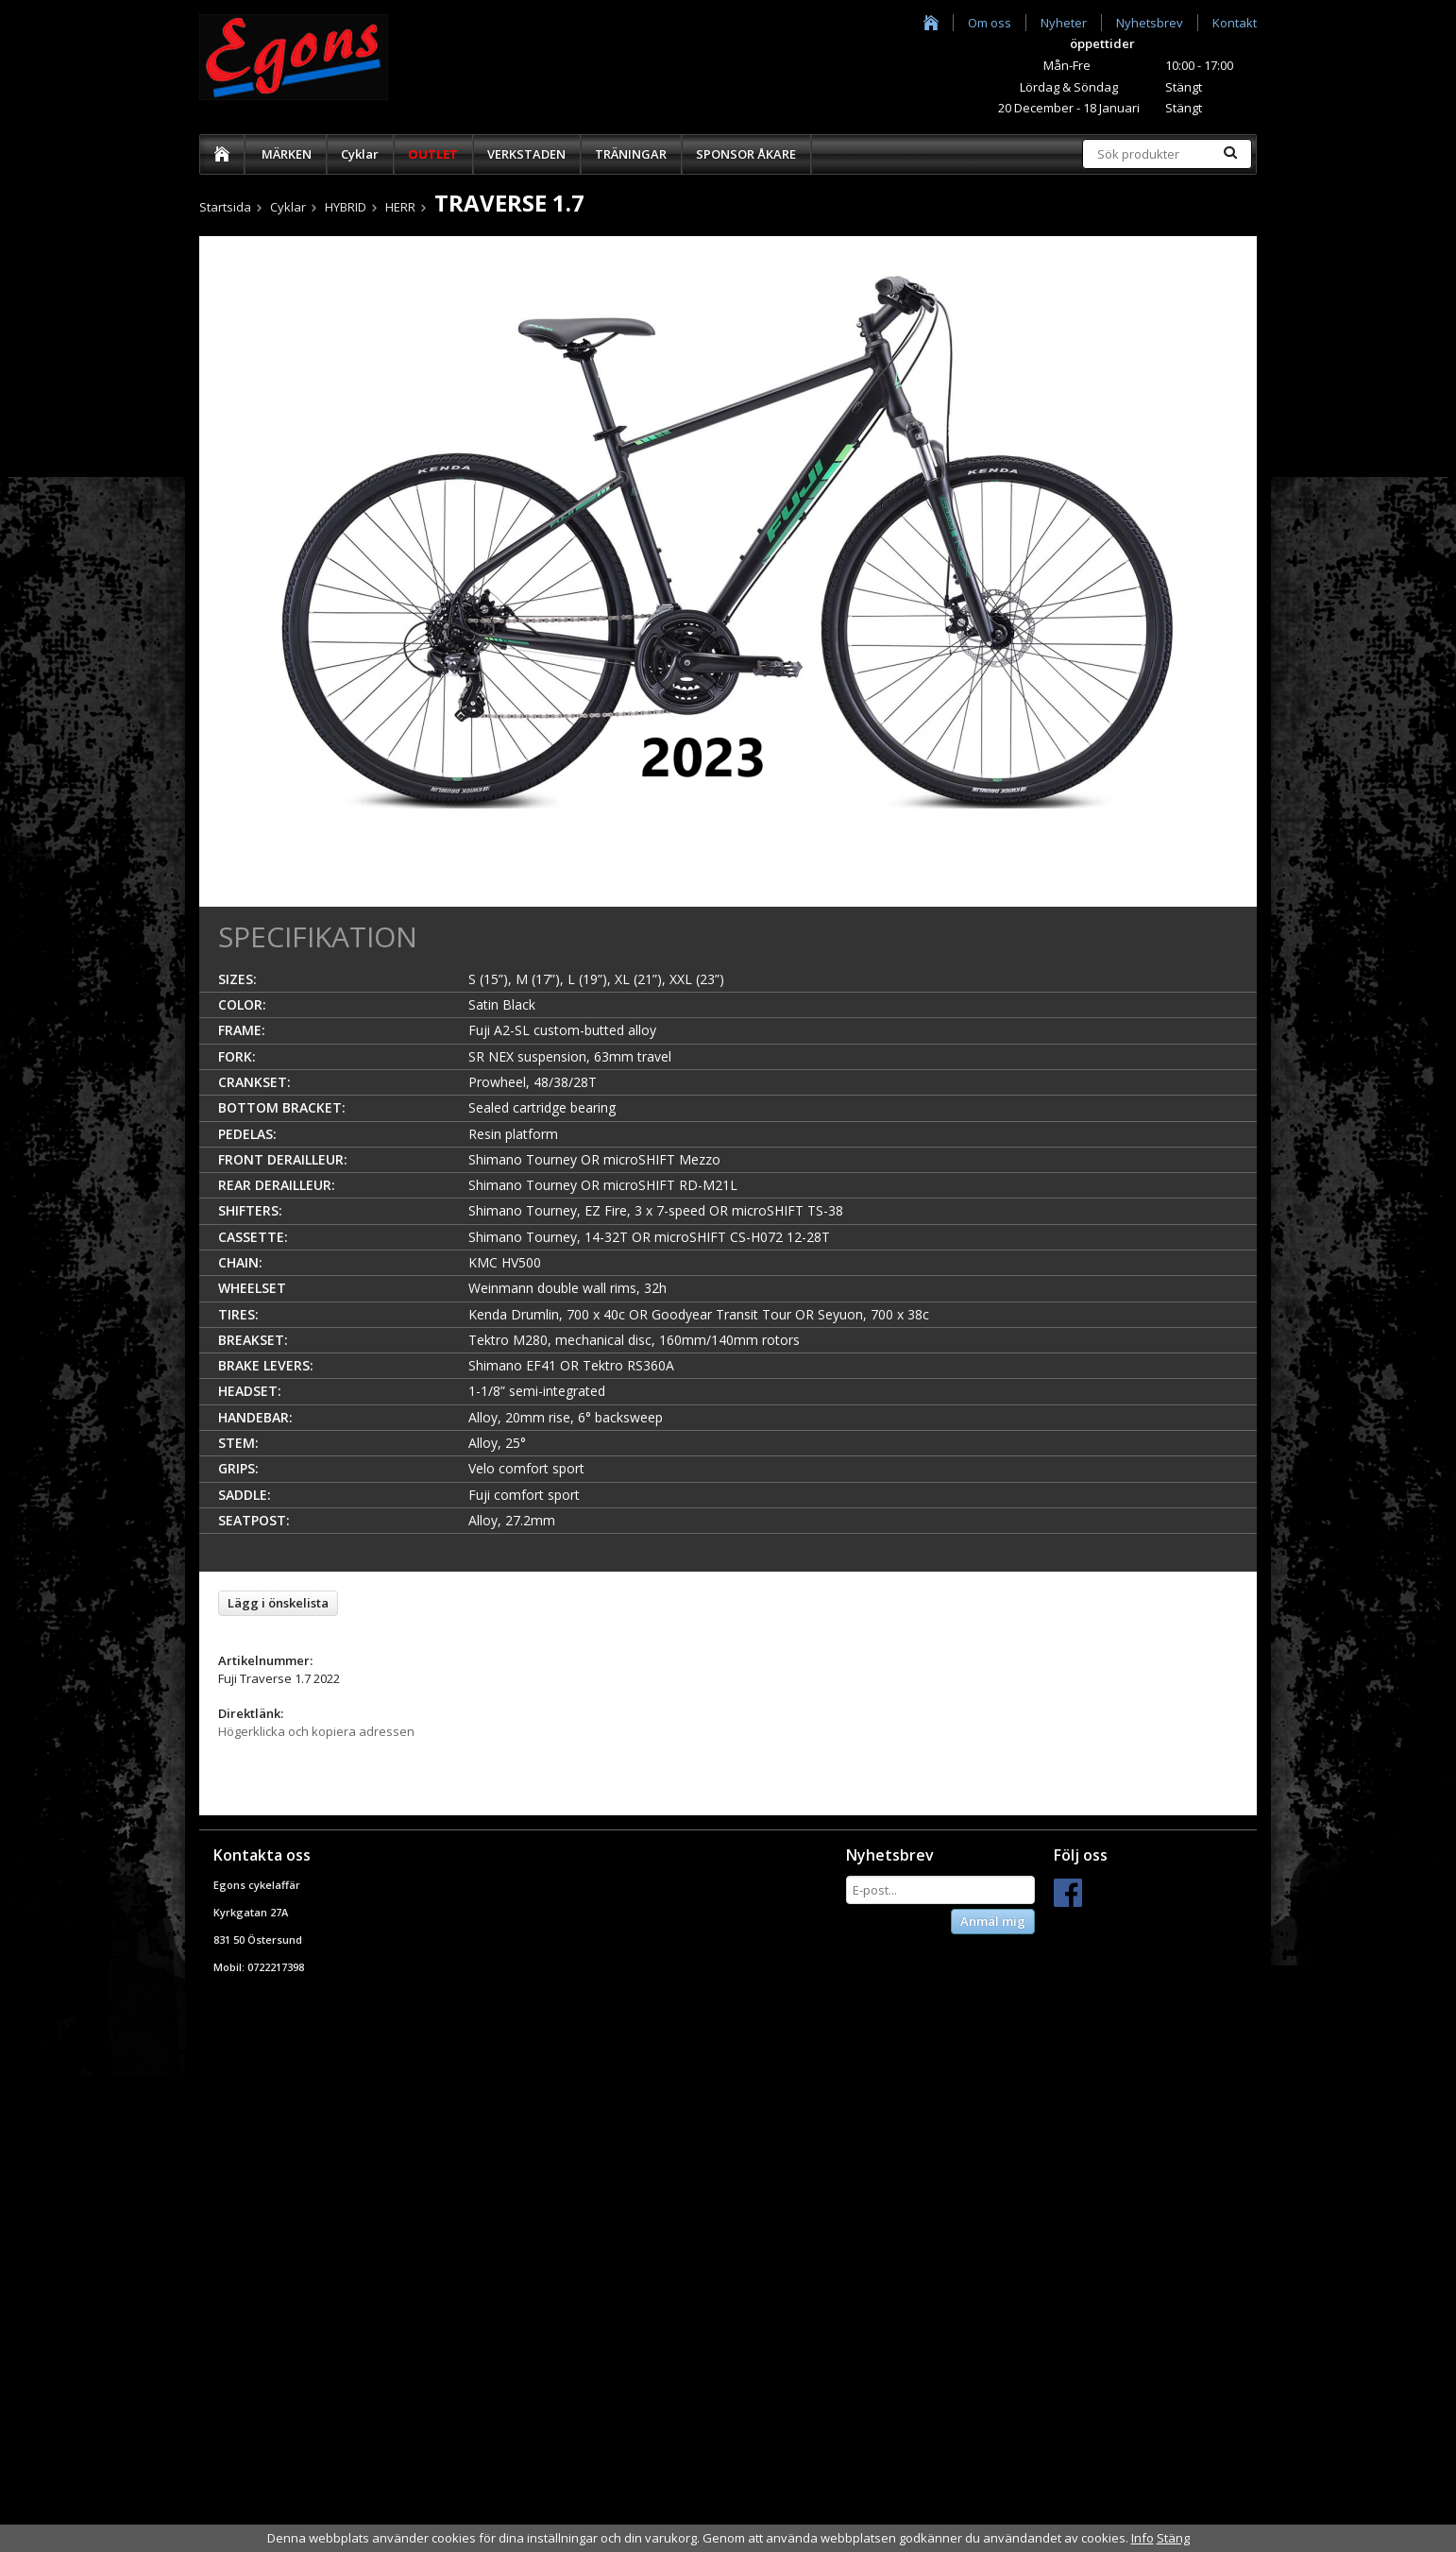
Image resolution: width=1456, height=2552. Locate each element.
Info (1142, 2537)
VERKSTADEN (526, 153)
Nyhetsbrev (1149, 22)
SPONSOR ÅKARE (746, 153)
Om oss (989, 22)
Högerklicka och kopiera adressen (316, 1731)
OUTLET (433, 153)
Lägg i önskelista (278, 1602)
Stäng (1173, 2537)
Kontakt (1234, 22)
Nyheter (1064, 22)
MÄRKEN (287, 153)
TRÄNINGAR (631, 153)
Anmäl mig (992, 1921)
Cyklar (360, 153)
